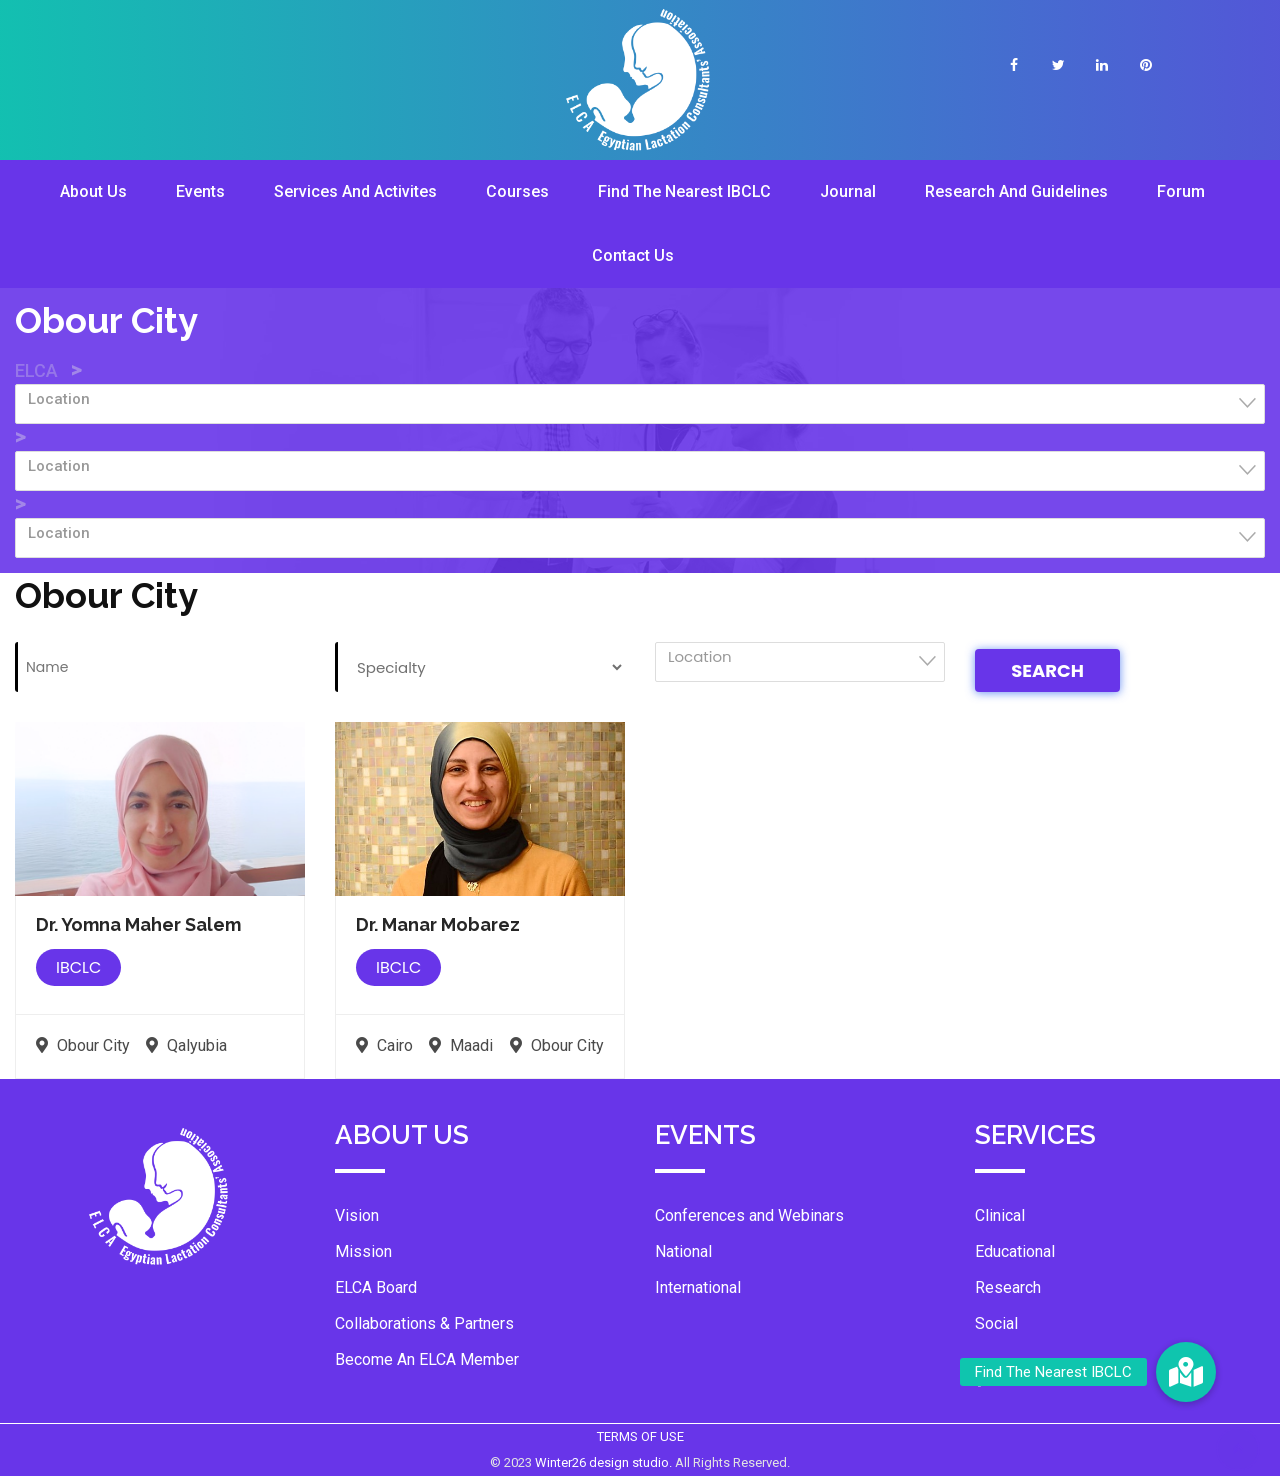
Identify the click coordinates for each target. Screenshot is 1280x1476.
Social (996, 1323)
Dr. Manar (438, 924)
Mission (363, 1251)
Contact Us (633, 255)
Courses (517, 191)
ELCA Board (376, 1287)
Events (200, 191)
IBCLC (78, 967)
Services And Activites (355, 191)
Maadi (461, 1045)
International (698, 1287)
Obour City (83, 1045)
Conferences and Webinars (749, 1215)
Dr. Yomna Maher (138, 924)
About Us (93, 191)
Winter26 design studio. (605, 1462)
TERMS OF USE (640, 1436)
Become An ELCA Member (427, 1359)
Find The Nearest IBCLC (684, 191)
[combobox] (640, 404)
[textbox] (646, 399)
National (683, 1251)
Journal (848, 191)
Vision (357, 1215)
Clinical (1000, 1215)
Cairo (384, 1045)
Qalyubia (186, 1045)
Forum (1181, 191)
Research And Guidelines (1016, 191)
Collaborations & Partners (424, 1323)
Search (1047, 670)
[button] (1186, 1372)
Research (1008, 1287)
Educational (1015, 1251)
